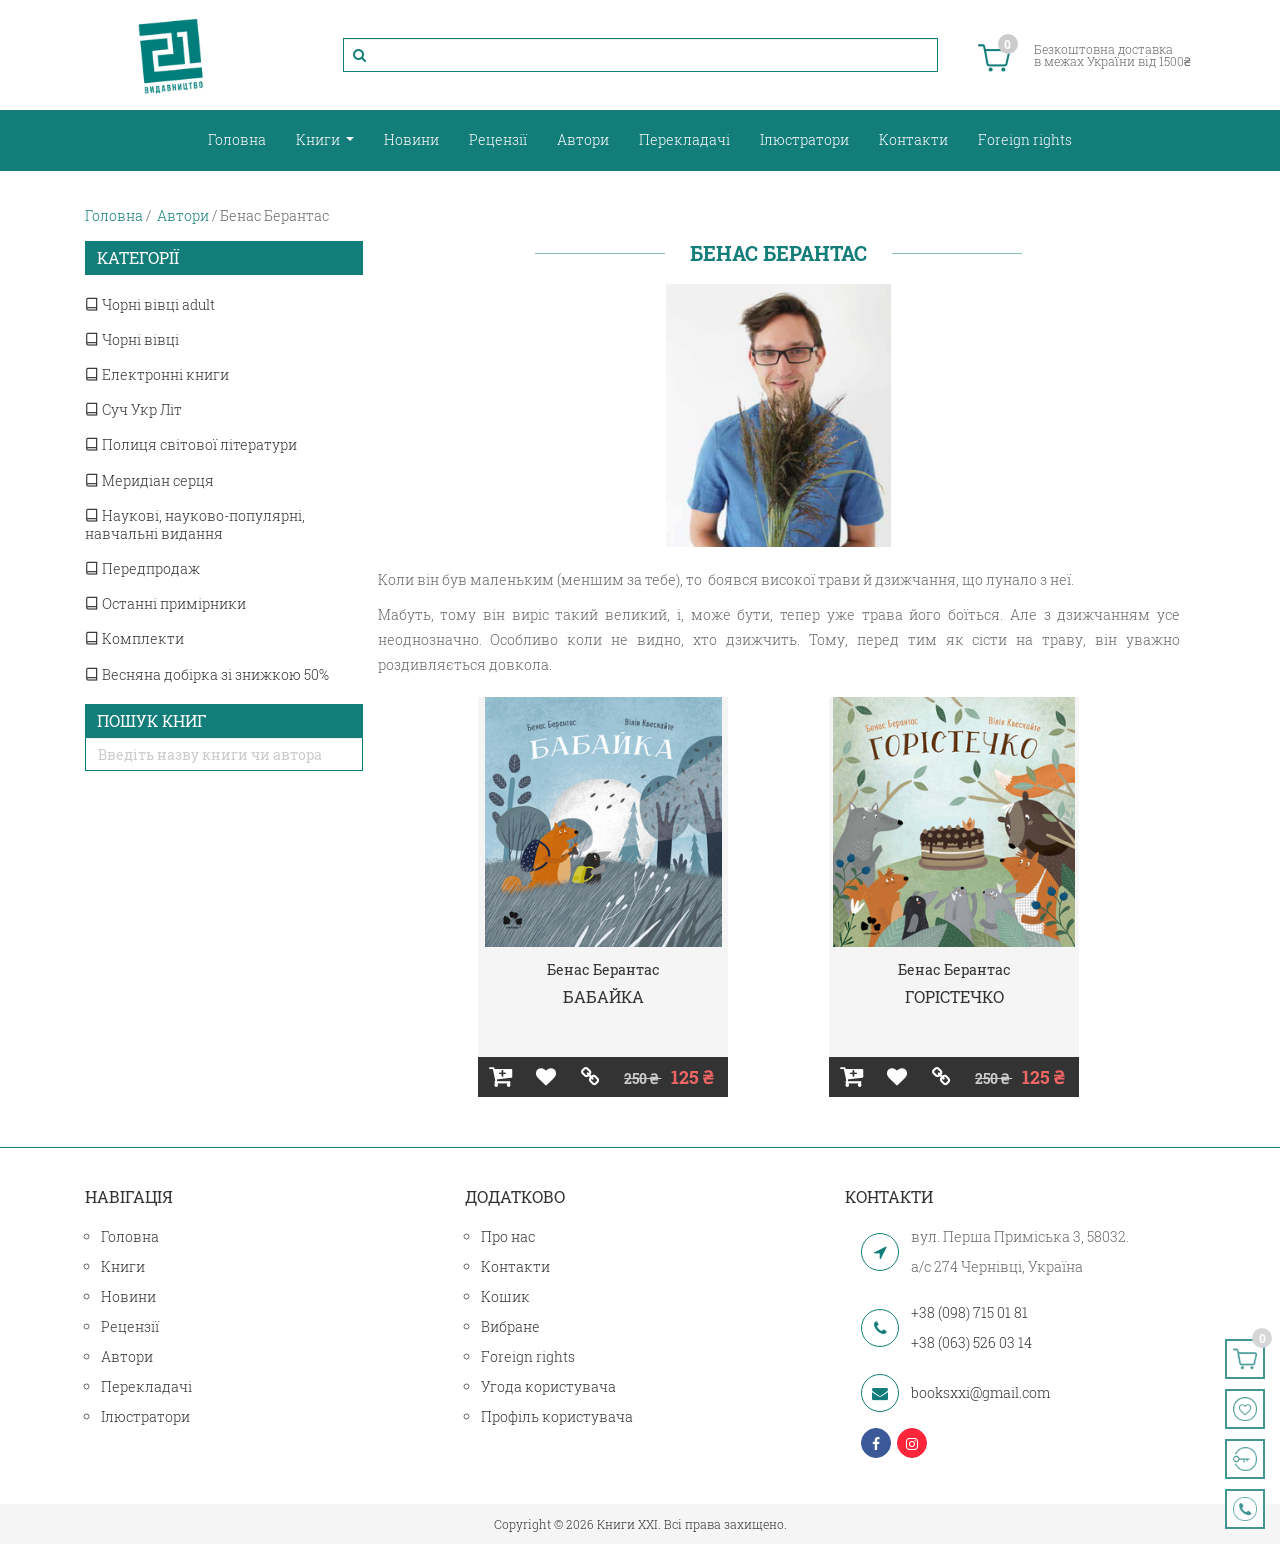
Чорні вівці (132, 339)
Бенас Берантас (603, 969)
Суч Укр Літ (133, 409)
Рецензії (498, 139)
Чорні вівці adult (150, 304)
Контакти (913, 139)
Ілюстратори (804, 139)
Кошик (505, 1296)
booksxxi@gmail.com (980, 1392)
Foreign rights (1025, 139)
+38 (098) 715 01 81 (969, 1312)
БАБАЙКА (603, 996)
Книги (319, 139)
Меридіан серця (149, 480)
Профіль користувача (557, 1416)
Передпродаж (142, 568)
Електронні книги (157, 374)
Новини (411, 139)
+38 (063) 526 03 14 (971, 1342)
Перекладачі (684, 139)
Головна (237, 139)
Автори (583, 139)
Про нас (508, 1236)
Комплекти (134, 638)
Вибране (510, 1326)
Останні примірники (165, 603)
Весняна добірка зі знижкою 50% (207, 674)
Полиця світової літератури (191, 444)
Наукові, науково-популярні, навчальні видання (195, 524)
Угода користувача (548, 1386)
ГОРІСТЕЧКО (954, 996)
